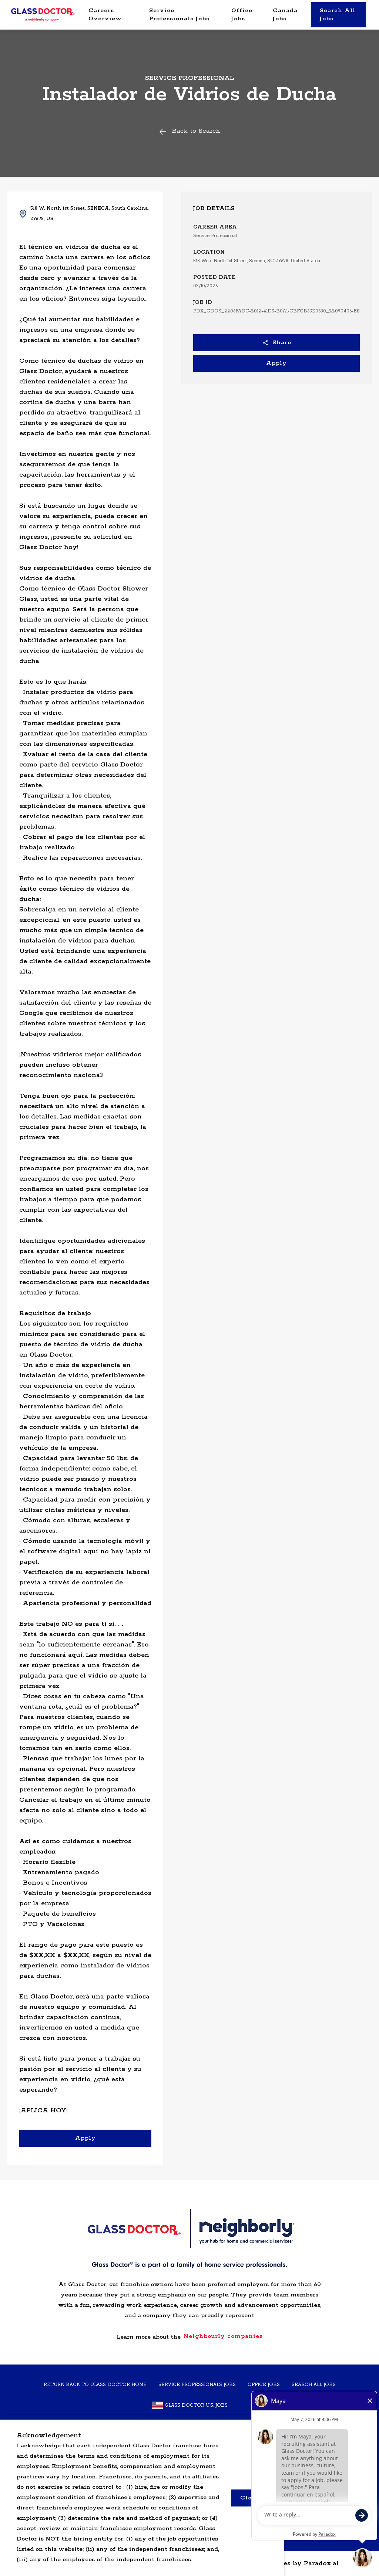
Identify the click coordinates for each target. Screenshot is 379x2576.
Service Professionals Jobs (179, 15)
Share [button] (276, 342)
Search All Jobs (337, 15)
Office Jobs (241, 15)
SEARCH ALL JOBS (314, 2384)
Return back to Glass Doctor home (95, 2384)
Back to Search (189, 131)
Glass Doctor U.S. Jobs (190, 2405)
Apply (276, 363)
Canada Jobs (285, 15)
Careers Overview (105, 15)
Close (249, 2498)
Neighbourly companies (223, 2336)
